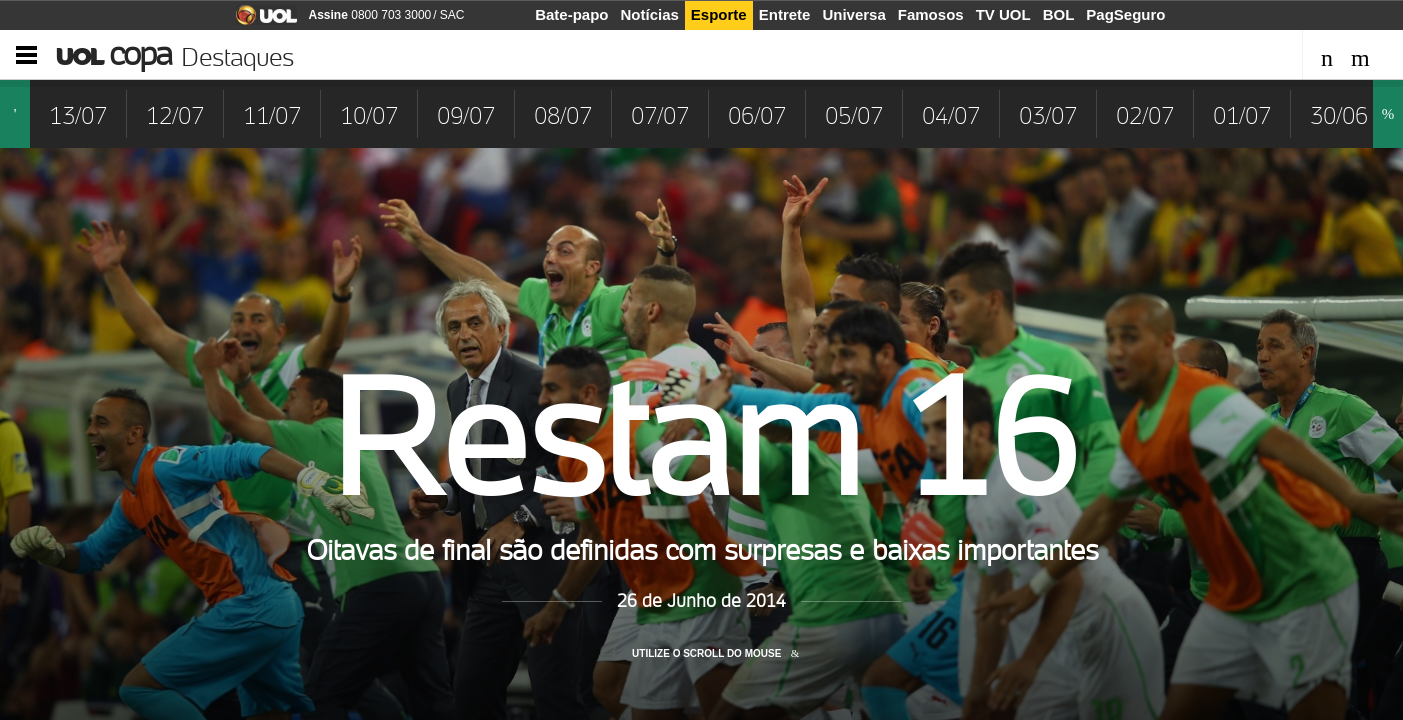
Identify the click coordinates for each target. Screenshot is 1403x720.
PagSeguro (1125, 14)
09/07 (466, 116)
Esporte (719, 14)
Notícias (650, 14)
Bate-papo (571, 14)
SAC (452, 15)
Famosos (931, 14)
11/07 (272, 116)
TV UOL (1003, 14)
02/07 (1145, 116)
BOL (1059, 14)
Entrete (785, 14)
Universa (853, 14)
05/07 (854, 116)
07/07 (660, 116)
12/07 (175, 116)
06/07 (757, 116)
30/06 (1339, 116)
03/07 (1048, 116)
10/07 (369, 116)
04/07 (951, 116)
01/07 (1242, 116)
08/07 (563, 116)
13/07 (78, 116)
